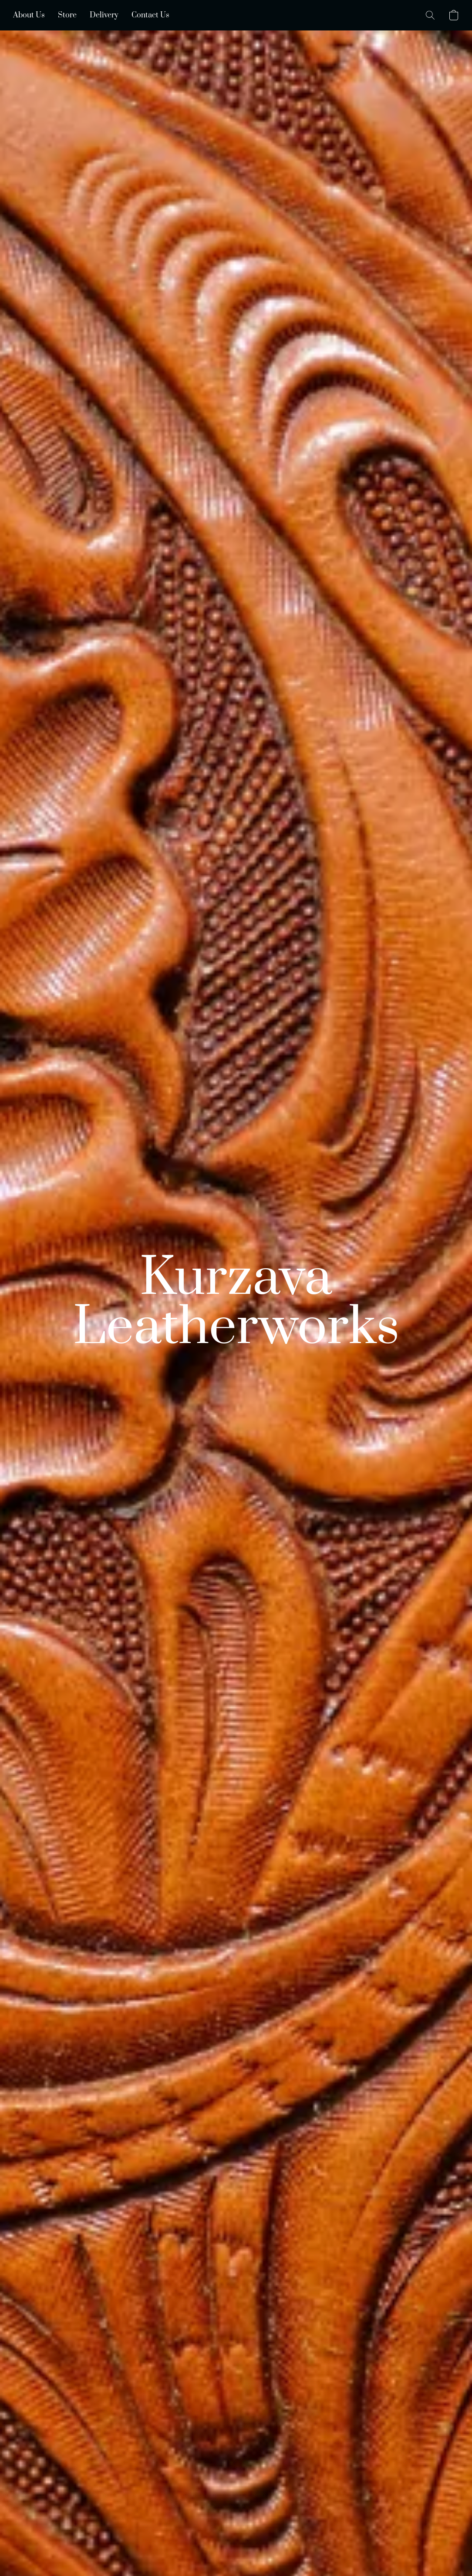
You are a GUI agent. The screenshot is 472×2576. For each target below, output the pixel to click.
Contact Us (150, 15)
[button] (430, 15)
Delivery (104, 15)
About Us (29, 15)
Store (67, 15)
